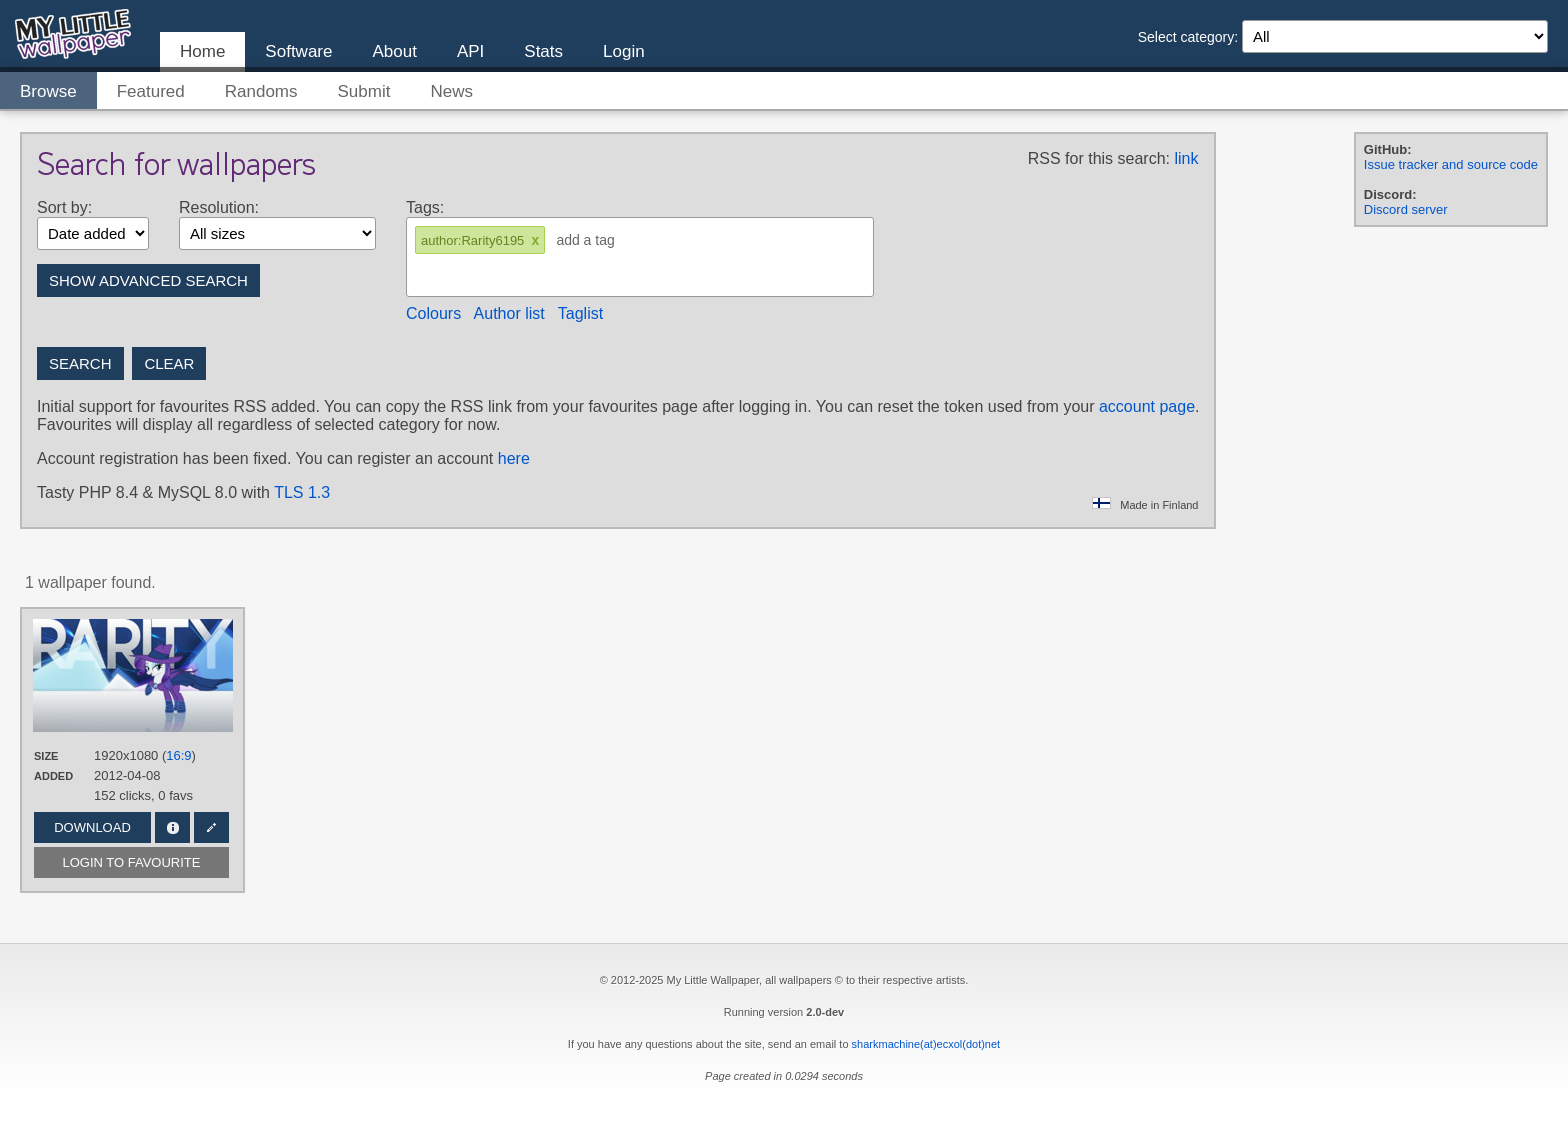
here (514, 458)
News (451, 91)
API (470, 51)
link (1186, 158)
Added (53, 776)
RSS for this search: (1099, 158)
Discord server (1406, 209)
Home (202, 51)
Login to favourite (132, 862)
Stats (543, 51)
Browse (48, 91)
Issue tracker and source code (1451, 164)
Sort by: (64, 207)
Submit (364, 91)
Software (298, 51)
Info (172, 827)
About (394, 51)
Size (46, 756)
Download (92, 827)
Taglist (580, 313)
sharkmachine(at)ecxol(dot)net (926, 1044)
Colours (433, 313)
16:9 (178, 755)
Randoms (261, 91)
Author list (509, 313)
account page (1147, 406)
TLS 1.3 (302, 492)
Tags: (425, 207)
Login (624, 51)
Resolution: (219, 207)
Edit (211, 827)
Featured (151, 91)
